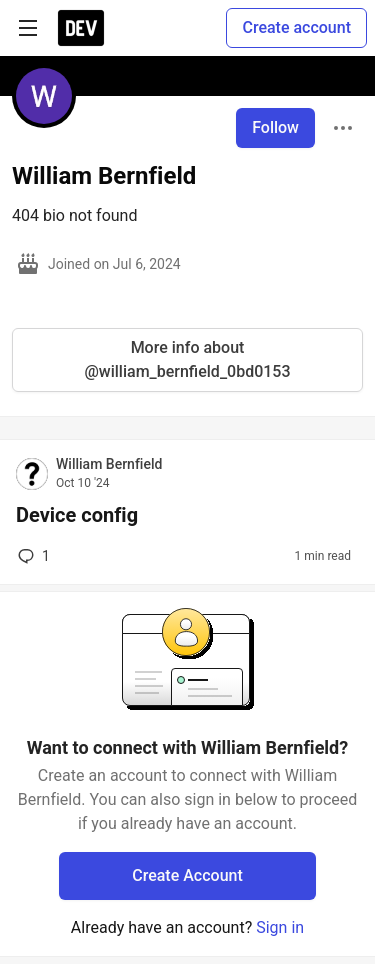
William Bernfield (109, 464)
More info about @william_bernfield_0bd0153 (187, 359)
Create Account (187, 875)
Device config (77, 515)
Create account (296, 27)
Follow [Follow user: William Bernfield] (275, 127)
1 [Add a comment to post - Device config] (32, 556)
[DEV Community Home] (81, 28)
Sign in (280, 927)
